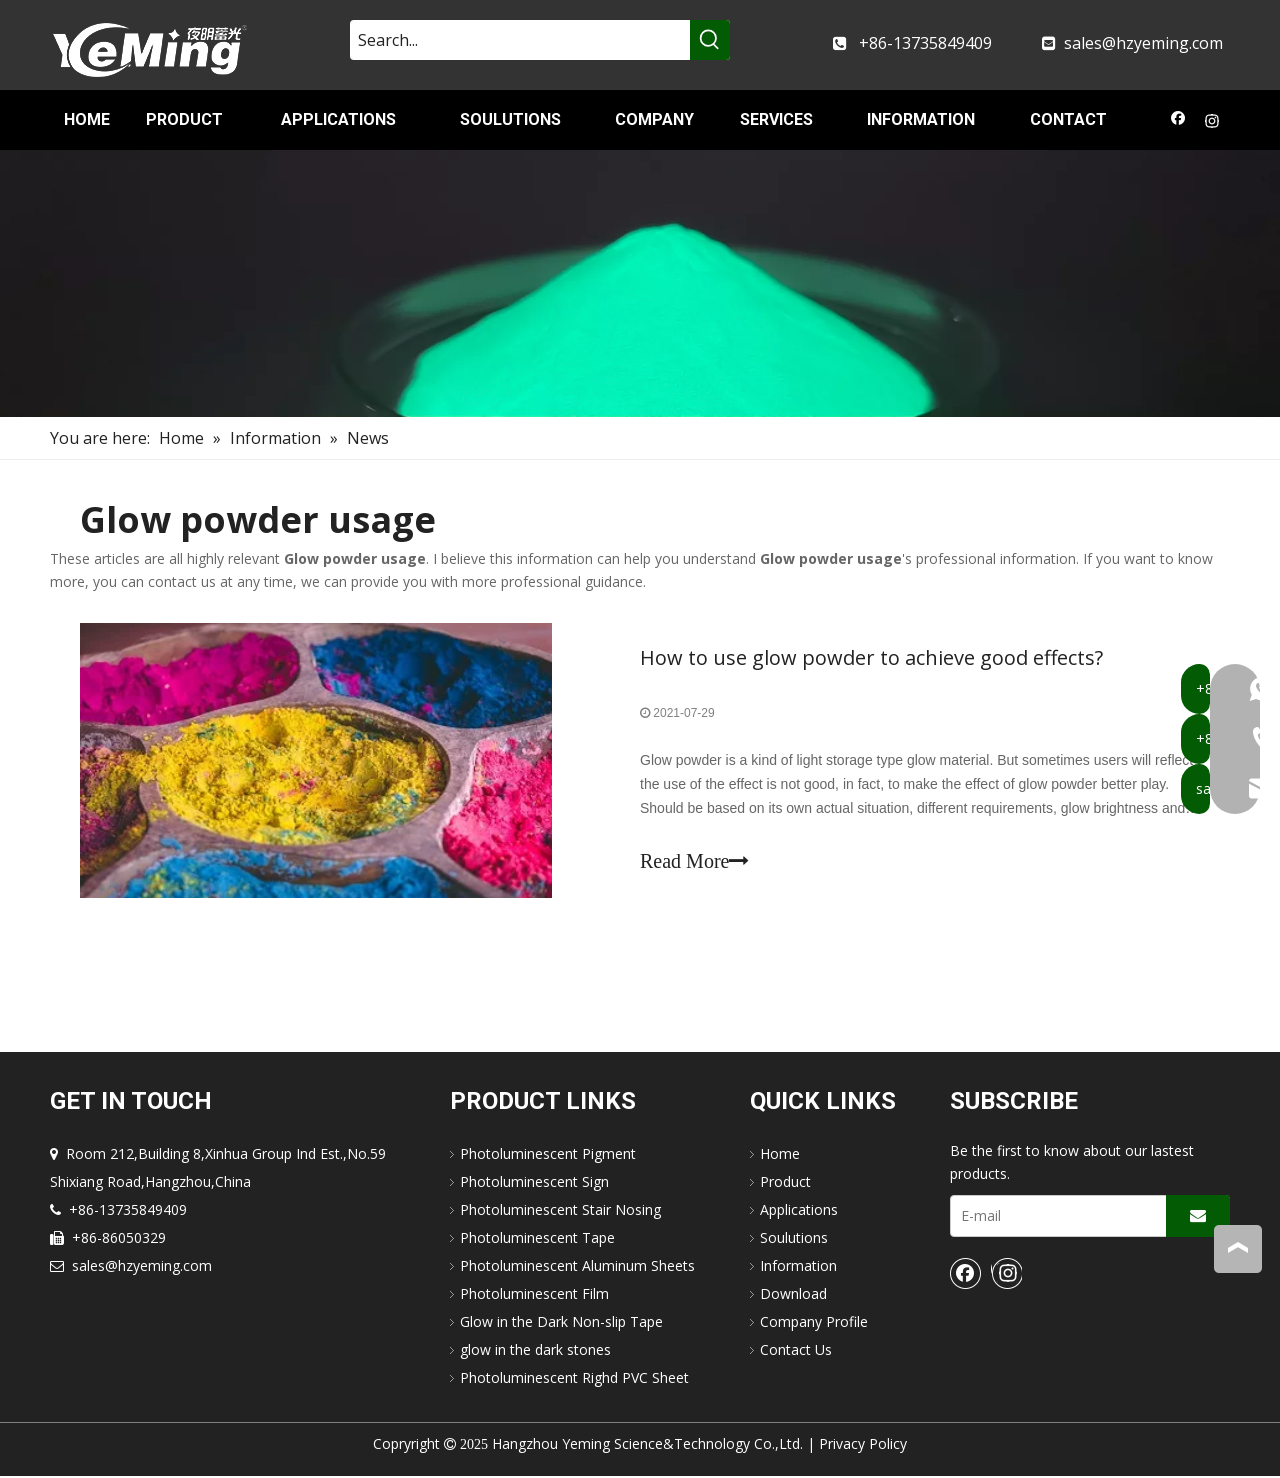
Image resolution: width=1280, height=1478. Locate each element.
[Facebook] (1178, 123)
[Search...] (520, 40)
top (1238, 1248)
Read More (694, 862)
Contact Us (796, 1351)
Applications (799, 1211)
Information (798, 1267)
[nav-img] (640, 283)
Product (785, 1183)
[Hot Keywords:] (710, 40)
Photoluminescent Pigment (548, 1155)
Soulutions (794, 1239)
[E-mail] (1054, 1218)
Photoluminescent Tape (537, 1239)
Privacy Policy (863, 1445)
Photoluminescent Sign (534, 1183)
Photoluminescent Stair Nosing (560, 1211)
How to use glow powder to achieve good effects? (871, 658)
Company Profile (814, 1323)
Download (793, 1295)
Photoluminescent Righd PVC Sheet (574, 1379)
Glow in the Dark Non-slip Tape (561, 1323)
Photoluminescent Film (534, 1295)
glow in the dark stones (535, 1351)
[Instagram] (1212, 123)
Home (780, 1155)
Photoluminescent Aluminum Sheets (577, 1267)
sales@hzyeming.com (1143, 43)
